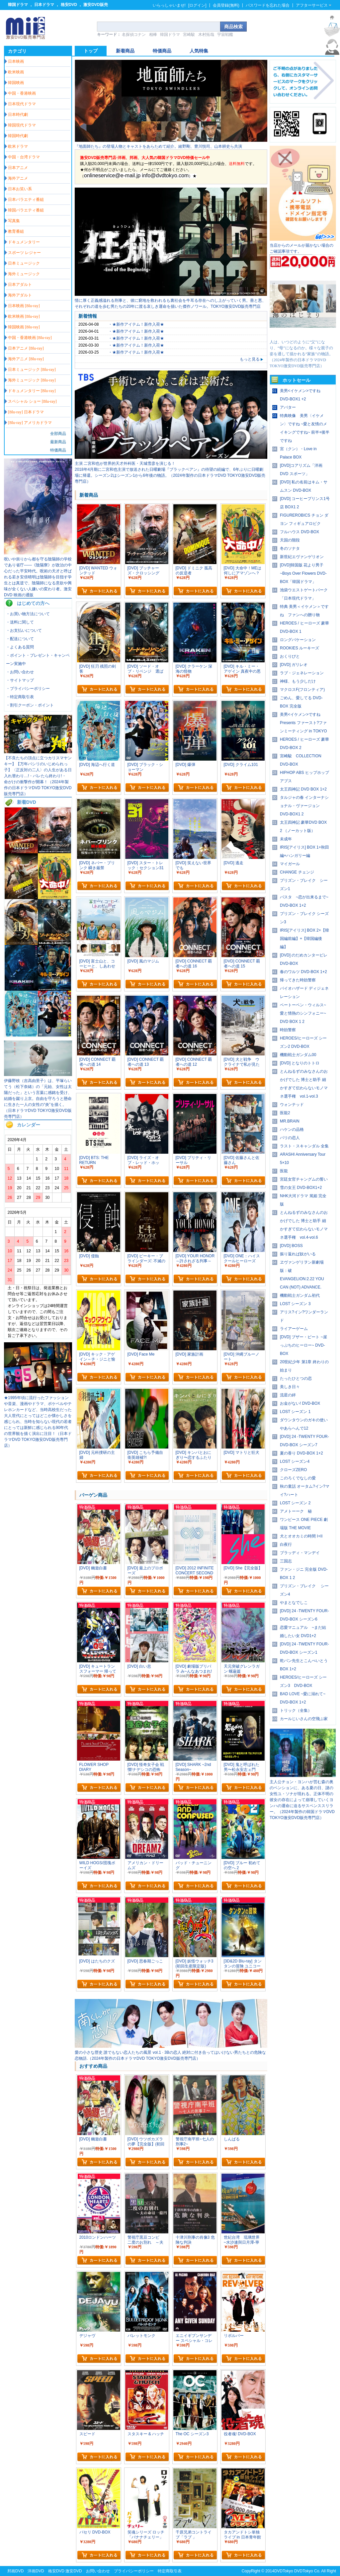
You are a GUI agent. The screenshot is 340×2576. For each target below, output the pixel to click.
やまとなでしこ (294, 1602)
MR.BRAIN (289, 1121)
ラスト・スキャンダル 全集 (304, 1146)
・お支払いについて (24, 630)
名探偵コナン (134, 34)
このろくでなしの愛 (298, 1478)
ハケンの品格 (292, 1129)
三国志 (286, 1561)
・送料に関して (20, 622)
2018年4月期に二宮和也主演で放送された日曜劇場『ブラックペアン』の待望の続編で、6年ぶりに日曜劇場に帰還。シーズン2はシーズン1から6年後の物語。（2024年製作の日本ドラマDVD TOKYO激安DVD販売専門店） (170, 475)
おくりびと (290, 656)
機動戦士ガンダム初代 (300, 1295)
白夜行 (286, 1544)
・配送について (20, 638)
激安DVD (73, 2571)
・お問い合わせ (20, 672)
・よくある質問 (20, 647)
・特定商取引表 (20, 697)
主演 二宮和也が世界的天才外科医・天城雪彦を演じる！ (125, 463)
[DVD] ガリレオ (293, 664)
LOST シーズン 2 (295, 1503)
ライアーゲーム (294, 1328)
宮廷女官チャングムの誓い (304, 1179)
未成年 (286, 839)
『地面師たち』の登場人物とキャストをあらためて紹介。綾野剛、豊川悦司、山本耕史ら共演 (158, 146)
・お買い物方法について (28, 614)
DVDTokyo (283, 2571)
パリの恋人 (290, 1137)
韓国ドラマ (18, 4)
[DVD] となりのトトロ (299, 1063)
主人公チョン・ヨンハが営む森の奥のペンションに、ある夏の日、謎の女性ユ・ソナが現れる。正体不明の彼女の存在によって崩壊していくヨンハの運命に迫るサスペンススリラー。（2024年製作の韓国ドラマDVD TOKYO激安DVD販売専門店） (302, 1800)
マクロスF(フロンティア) (302, 689)
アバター (288, 407)
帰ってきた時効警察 (298, 980)
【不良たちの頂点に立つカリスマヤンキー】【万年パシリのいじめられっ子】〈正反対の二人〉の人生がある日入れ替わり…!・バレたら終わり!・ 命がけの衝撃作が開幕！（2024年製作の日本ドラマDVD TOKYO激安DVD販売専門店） (38, 776)
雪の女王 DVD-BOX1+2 (301, 1187)
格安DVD (69, 4)
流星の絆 (288, 1395)
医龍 (284, 1171)
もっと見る (252, 359)
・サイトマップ (20, 680)
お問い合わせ (98, 2571)
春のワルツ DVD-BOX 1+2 (303, 971)
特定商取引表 (170, 2571)
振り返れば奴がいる (298, 1254)
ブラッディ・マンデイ (300, 1552)
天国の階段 (290, 540)
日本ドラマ (44, 4)
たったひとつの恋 (296, 1378)
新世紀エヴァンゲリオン (302, 556)
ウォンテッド (292, 1104)
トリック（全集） (296, 1710)
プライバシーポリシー (134, 2571)
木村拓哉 (206, 34)
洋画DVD (36, 2571)
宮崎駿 (189, 34)
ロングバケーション (298, 639)
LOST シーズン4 (294, 1461)
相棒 (153, 34)
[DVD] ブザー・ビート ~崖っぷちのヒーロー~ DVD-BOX (303, 1345)
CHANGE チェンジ (297, 872)
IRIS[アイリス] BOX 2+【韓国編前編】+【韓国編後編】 (304, 938)
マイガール (290, 864)
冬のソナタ (290, 548)
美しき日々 (290, 1386)
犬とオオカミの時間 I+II (301, 1536)
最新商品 (58, 442)
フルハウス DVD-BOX (299, 532)
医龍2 (285, 1113)
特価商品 (58, 450)
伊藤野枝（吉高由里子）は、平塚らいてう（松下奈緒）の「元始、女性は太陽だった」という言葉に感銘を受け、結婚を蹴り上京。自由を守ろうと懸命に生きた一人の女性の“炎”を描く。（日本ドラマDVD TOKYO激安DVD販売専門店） (38, 1098)
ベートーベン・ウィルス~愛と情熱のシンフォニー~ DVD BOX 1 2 (303, 1013)
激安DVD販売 (95, 4)
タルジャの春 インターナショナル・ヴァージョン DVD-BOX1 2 (304, 805)
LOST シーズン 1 (295, 1411)
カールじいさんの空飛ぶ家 (304, 1718)
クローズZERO (293, 1469)
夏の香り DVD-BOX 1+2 (301, 1453)
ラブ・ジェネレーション (302, 673)
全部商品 (58, 433)
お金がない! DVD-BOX (300, 1403)
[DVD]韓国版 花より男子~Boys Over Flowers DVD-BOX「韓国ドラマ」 (303, 573)
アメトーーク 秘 (296, 1511)
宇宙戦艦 (225, 34)
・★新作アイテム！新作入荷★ (136, 324)
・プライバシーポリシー (28, 688)
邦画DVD (15, 2571)
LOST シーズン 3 (295, 1303)
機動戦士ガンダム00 (298, 1054)
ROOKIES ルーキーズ (299, 648)
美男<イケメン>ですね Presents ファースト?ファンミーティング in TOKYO (303, 722)
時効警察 (288, 1030)
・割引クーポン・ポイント (30, 705)
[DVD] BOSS (291, 1245)
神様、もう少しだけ (298, 681)
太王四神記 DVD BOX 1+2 (303, 789)
